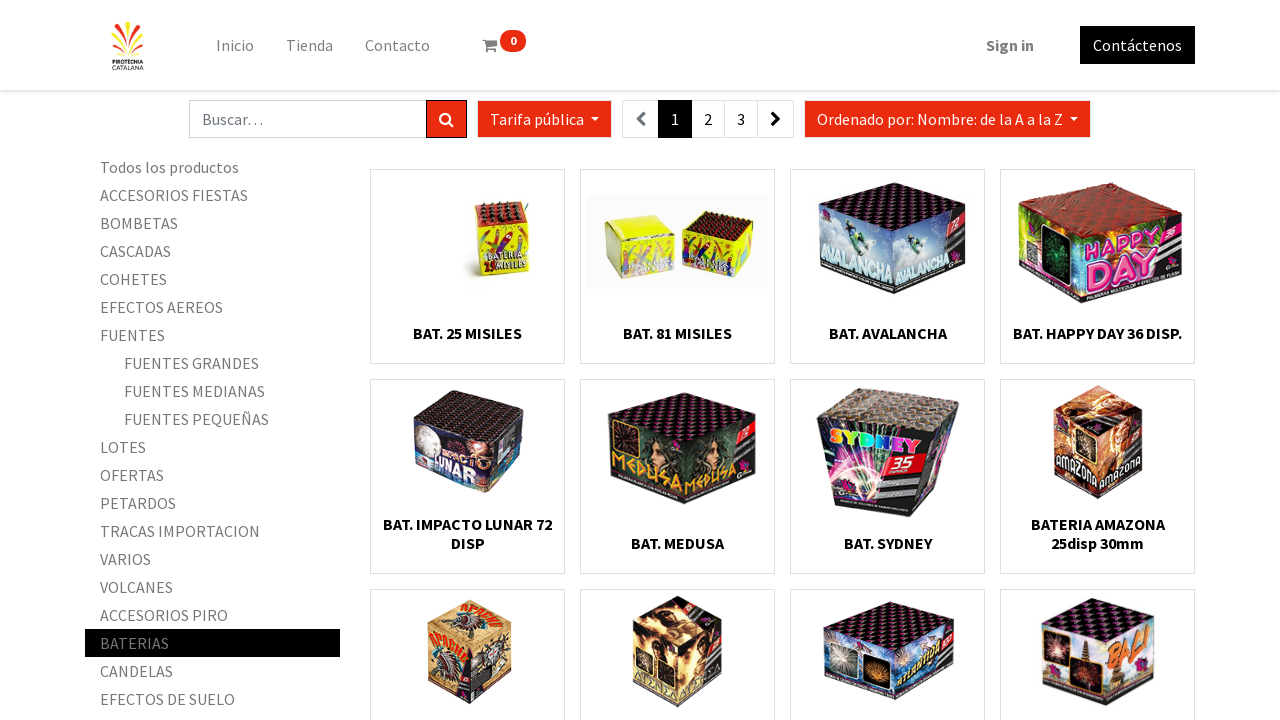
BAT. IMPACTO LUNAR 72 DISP (467, 533)
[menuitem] (235, 45)
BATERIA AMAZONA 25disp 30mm (1098, 533)
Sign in (1010, 45)
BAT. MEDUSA (677, 543)
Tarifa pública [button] (538, 119)
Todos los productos (169, 167)
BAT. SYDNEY (888, 543)
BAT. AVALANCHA (888, 333)
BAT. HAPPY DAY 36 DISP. (1097, 333)
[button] (947, 119)
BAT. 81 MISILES (677, 333)
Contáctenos (1137, 45)
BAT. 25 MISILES (467, 333)
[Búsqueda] (446, 119)
